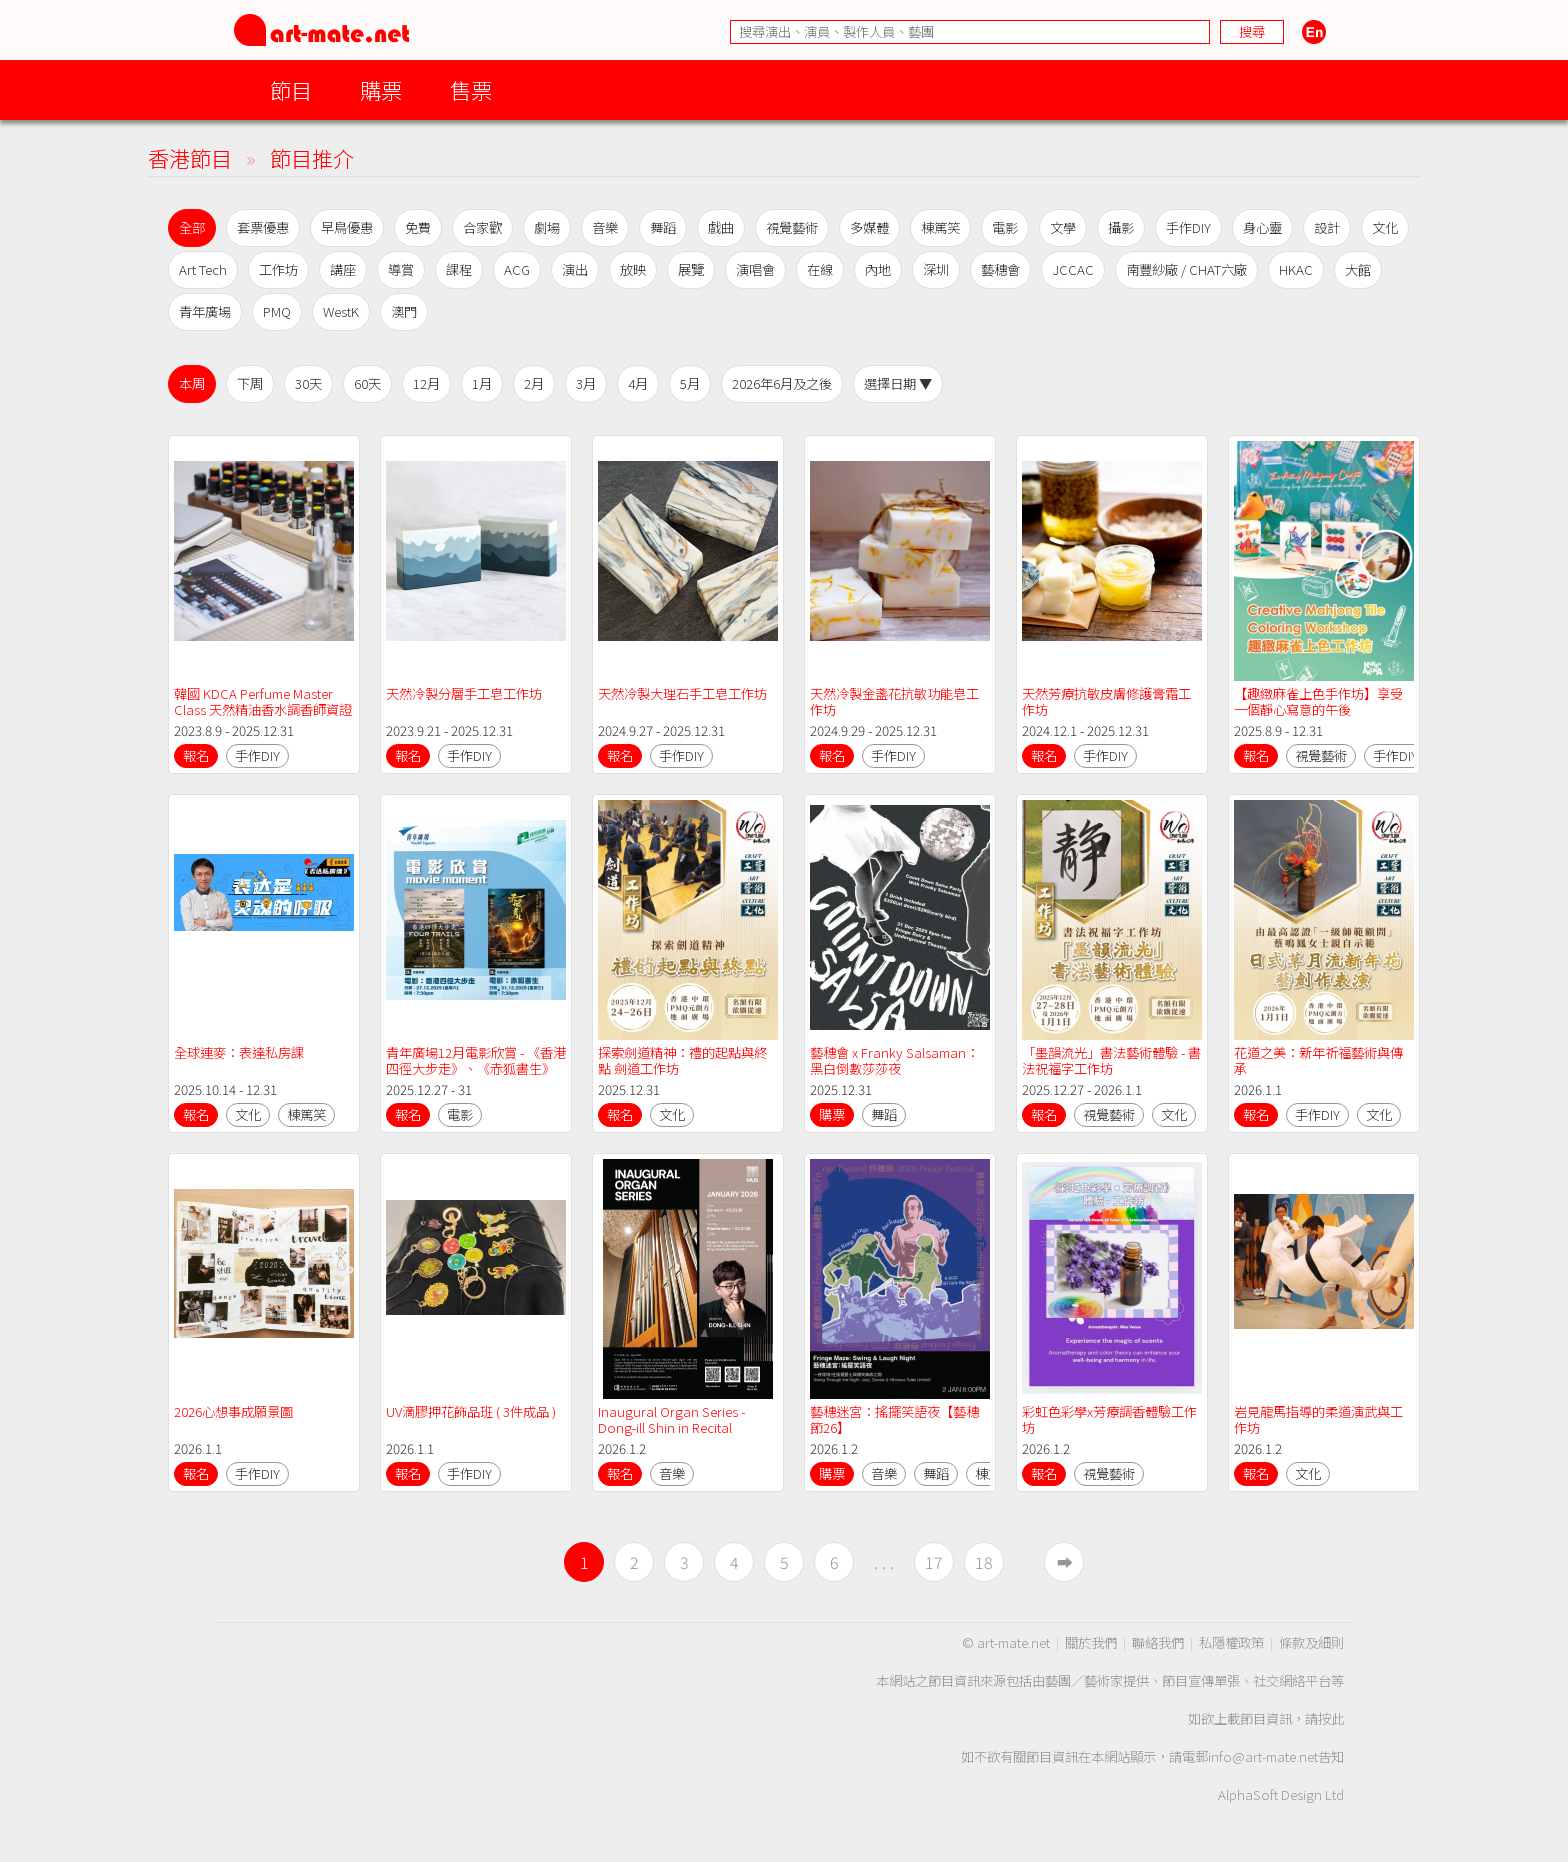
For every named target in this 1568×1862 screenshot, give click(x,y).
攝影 (1121, 227)
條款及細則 (1311, 1642)
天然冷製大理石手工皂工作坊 (682, 693)
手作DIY (1188, 227)
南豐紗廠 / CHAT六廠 (1186, 269)
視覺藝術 (792, 227)
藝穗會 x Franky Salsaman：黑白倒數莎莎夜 (894, 1060)
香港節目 (190, 157)
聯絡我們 (1158, 1642)
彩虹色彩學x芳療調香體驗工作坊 (1109, 1419)
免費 (418, 227)
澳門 (404, 311)
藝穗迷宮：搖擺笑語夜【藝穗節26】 (894, 1419)
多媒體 (869, 227)
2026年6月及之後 (782, 383)
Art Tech (203, 269)
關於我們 (1091, 1642)
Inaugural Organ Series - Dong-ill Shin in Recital (673, 1419)
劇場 (547, 227)
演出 (575, 269)
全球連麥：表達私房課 (239, 1052)
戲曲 (721, 227)
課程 (459, 269)
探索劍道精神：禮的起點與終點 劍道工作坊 (682, 1060)
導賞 (401, 269)
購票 (381, 89)
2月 (534, 383)
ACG (517, 269)
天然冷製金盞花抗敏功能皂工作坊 (894, 701)
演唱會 (755, 269)
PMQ (277, 311)
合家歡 (482, 227)
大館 (1358, 269)
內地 (878, 269)
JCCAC (1073, 269)
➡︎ (1065, 1562)
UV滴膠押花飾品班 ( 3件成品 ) (471, 1411)
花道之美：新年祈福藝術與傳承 (1318, 1060)
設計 (1327, 227)
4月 (638, 383)
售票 (471, 89)
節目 (291, 89)
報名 (196, 755)
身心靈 (1262, 227)
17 (934, 1562)
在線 (820, 269)
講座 (343, 269)
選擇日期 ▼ (898, 383)
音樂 (605, 227)
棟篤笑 (940, 227)
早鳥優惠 (347, 227)
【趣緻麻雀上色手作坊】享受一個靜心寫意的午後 (1318, 701)
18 (984, 1562)
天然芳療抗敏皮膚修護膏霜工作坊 (1106, 701)
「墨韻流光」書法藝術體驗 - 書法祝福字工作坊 (1111, 1060)
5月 (690, 383)
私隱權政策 (1231, 1642)
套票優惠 (263, 227)
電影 (1005, 227)
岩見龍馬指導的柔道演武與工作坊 (1318, 1419)
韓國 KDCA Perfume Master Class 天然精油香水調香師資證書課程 (263, 709)
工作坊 (278, 269)
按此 (1331, 1718)
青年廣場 (205, 311)
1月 (482, 383)
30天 (308, 383)
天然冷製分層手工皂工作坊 (464, 693)
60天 (367, 383)
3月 (586, 383)
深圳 (936, 269)
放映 (633, 269)
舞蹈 (663, 227)
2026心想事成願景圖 (233, 1411)
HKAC (1296, 269)
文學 (1063, 227)
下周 (250, 383)
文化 (1385, 227)
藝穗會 (1000, 269)
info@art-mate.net (1263, 1756)
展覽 (691, 269)
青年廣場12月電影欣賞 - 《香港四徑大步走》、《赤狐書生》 (476, 1060)
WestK (341, 311)
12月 (426, 383)
